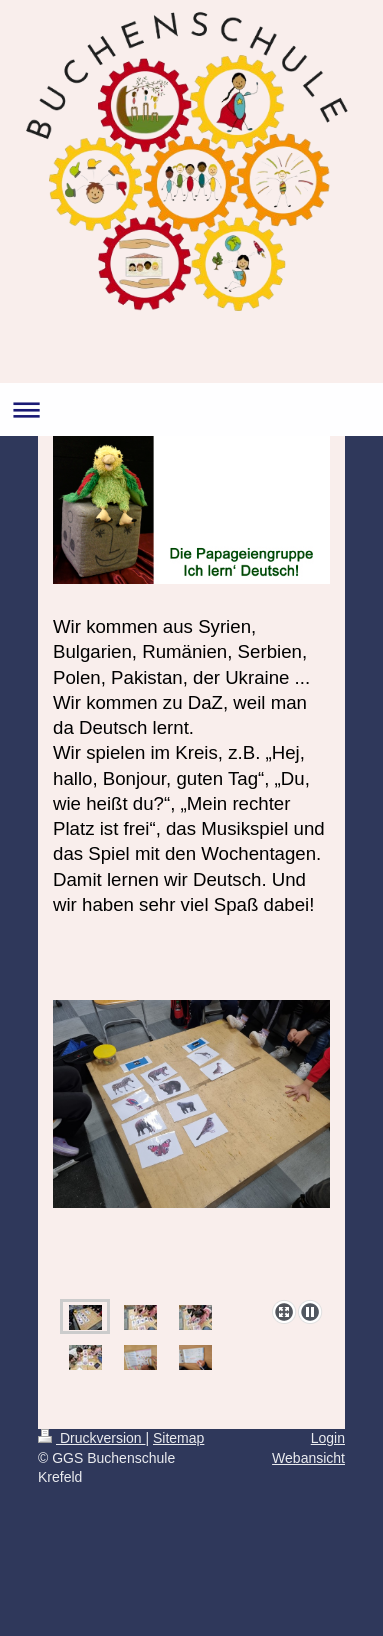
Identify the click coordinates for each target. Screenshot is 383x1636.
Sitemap (178, 1438)
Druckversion (91, 1438)
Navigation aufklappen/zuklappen (191, 409)
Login (328, 1438)
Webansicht (308, 1458)
